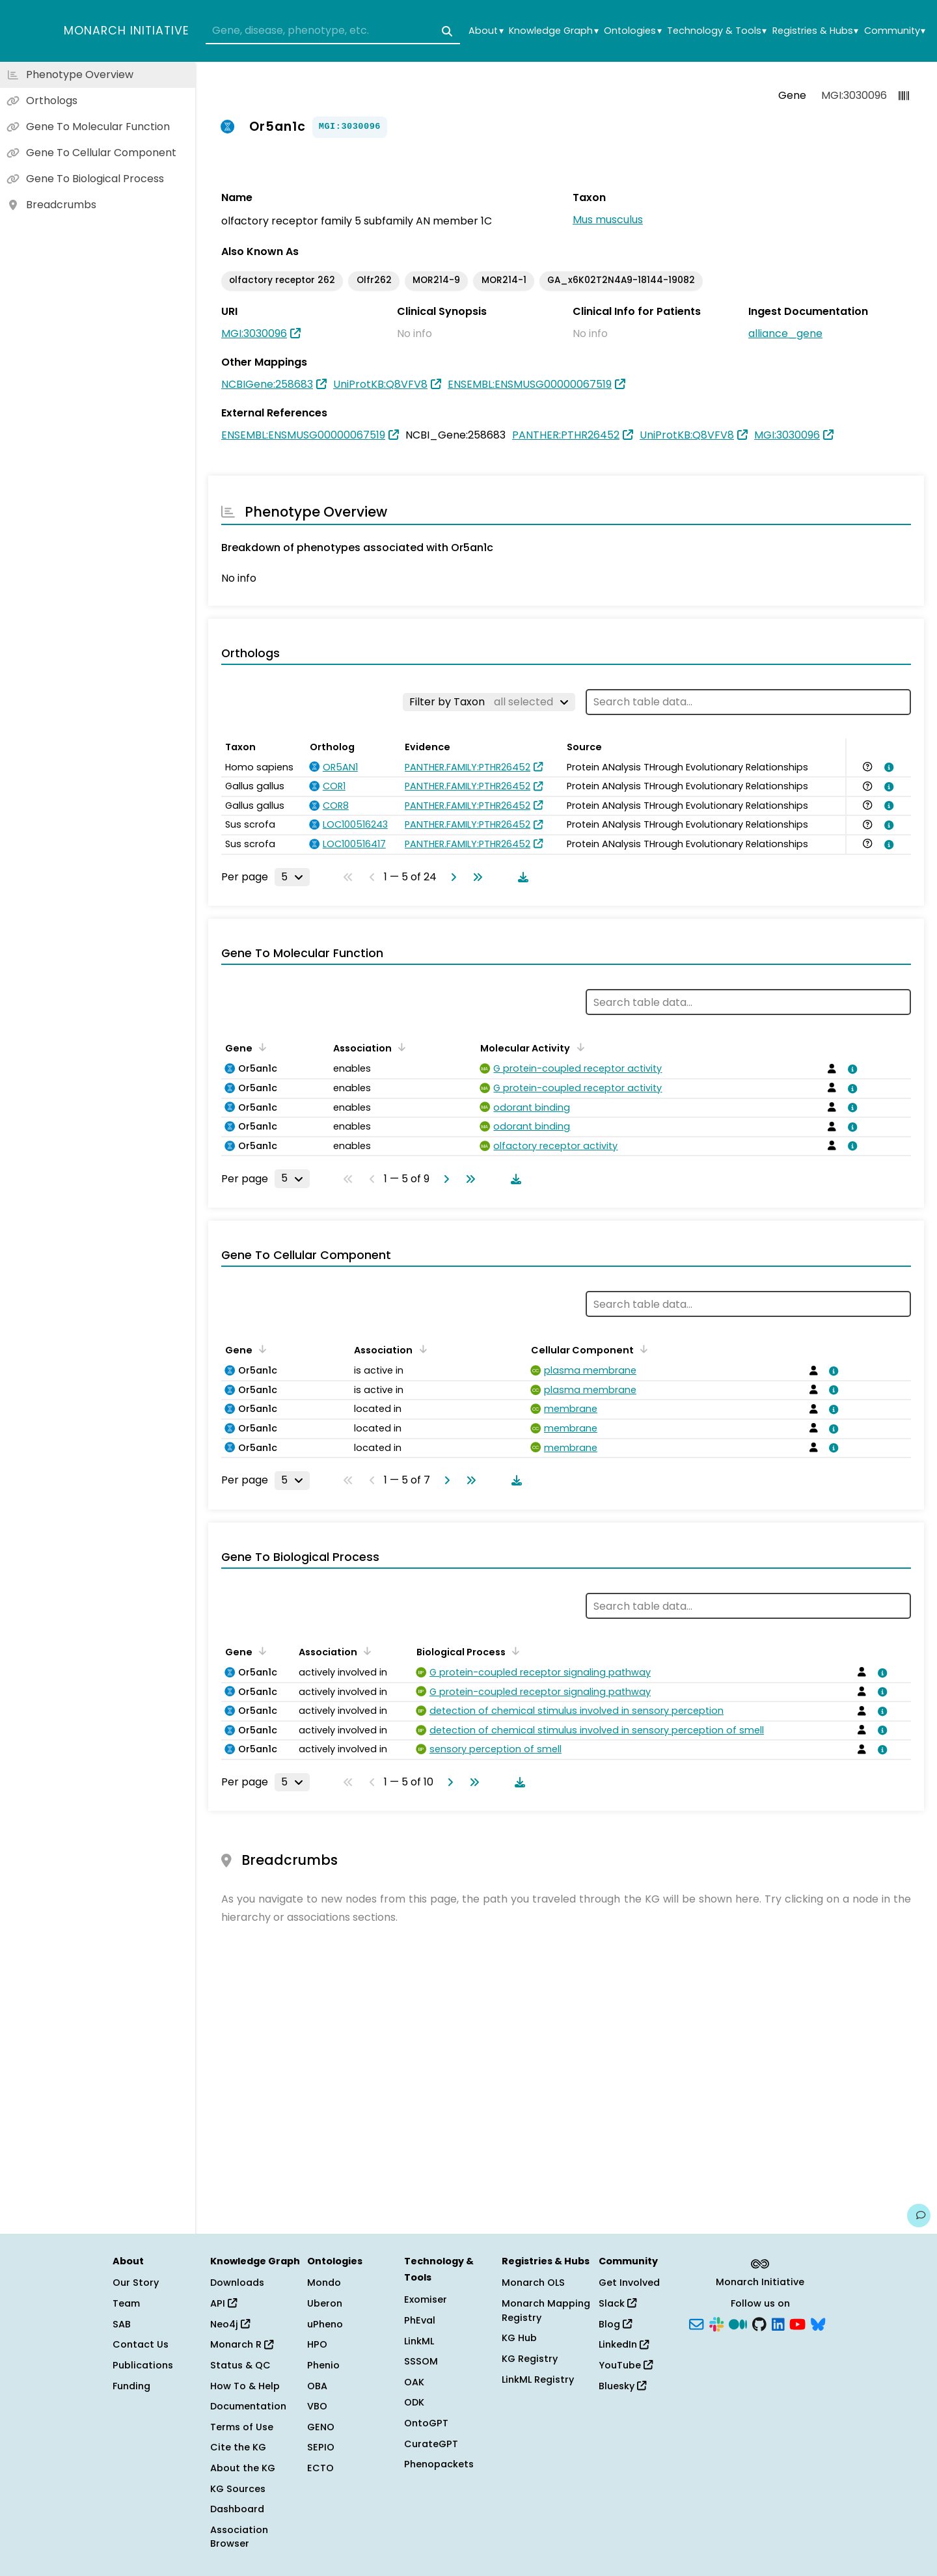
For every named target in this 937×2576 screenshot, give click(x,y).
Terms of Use (241, 2427)
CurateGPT (431, 2443)
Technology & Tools (717, 30)
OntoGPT (426, 2423)
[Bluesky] (818, 2322)
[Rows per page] (292, 877)
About (485, 30)
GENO (320, 2427)
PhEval (419, 2320)
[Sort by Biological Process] (513, 1650)
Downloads (237, 2282)
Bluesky (622, 2386)
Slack (617, 2303)
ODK (414, 2402)
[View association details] (887, 767)
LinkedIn (624, 2344)
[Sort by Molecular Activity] (578, 1046)
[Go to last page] (475, 877)
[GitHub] (759, 2322)
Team (126, 2303)
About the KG (242, 2467)
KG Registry (530, 2358)
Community (894, 30)
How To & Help (245, 2386)
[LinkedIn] (778, 2322)
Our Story (136, 2282)
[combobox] (333, 31)
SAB (122, 2324)
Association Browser (239, 2537)
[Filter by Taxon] (489, 702)
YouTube (626, 2365)
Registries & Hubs (815, 30)
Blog (615, 2324)
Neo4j (230, 2324)
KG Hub (519, 2337)
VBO (317, 2406)
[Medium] (738, 2322)
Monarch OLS (533, 2282)
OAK (414, 2382)
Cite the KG (238, 2447)
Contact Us (141, 2344)
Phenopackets (439, 2464)
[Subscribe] (696, 2322)
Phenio (323, 2365)
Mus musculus (608, 219)
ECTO (320, 2467)
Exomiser (425, 2299)
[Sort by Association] (399, 1046)
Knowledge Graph (553, 30)
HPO (317, 2344)
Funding (131, 2386)
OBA (317, 2386)
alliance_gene (785, 333)
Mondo (324, 2282)
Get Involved (629, 2282)
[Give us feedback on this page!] (918, 2215)
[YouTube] (797, 2322)
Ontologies (632, 30)
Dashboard (237, 2508)
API (223, 2303)
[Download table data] (520, 877)
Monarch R (241, 2344)
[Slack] (716, 2322)
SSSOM (421, 2361)
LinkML (419, 2341)
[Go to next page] (451, 877)
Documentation (248, 2406)
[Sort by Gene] (260, 1046)
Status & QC (240, 2365)
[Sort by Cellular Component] (641, 1348)
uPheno (325, 2324)
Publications (143, 2365)
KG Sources (237, 2488)
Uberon (324, 2303)
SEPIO (320, 2447)
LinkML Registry (538, 2379)
